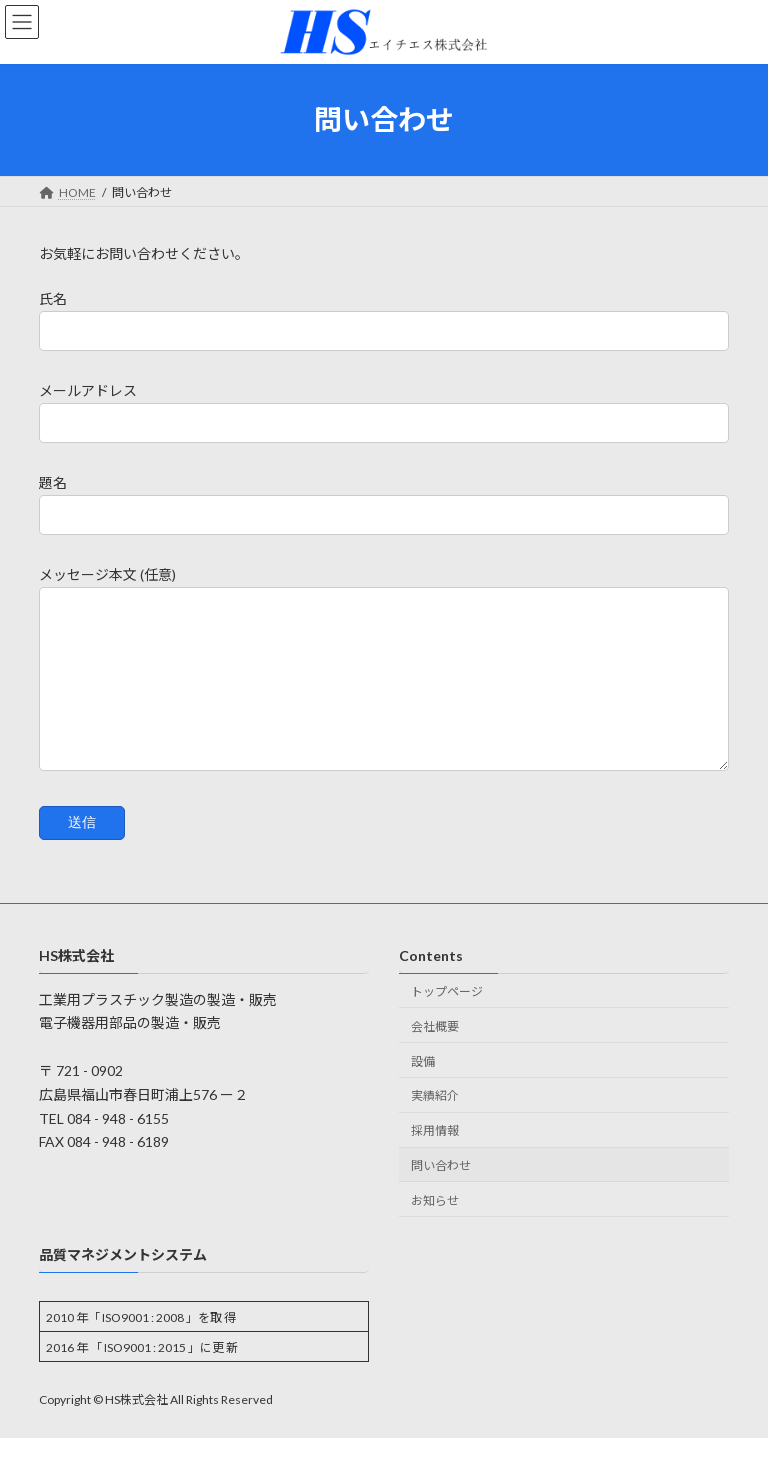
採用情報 (435, 1160)
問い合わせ (441, 1195)
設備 (423, 1091)
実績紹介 (435, 1126)
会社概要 (435, 1056)
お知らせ (435, 1230)
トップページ (447, 1021)
